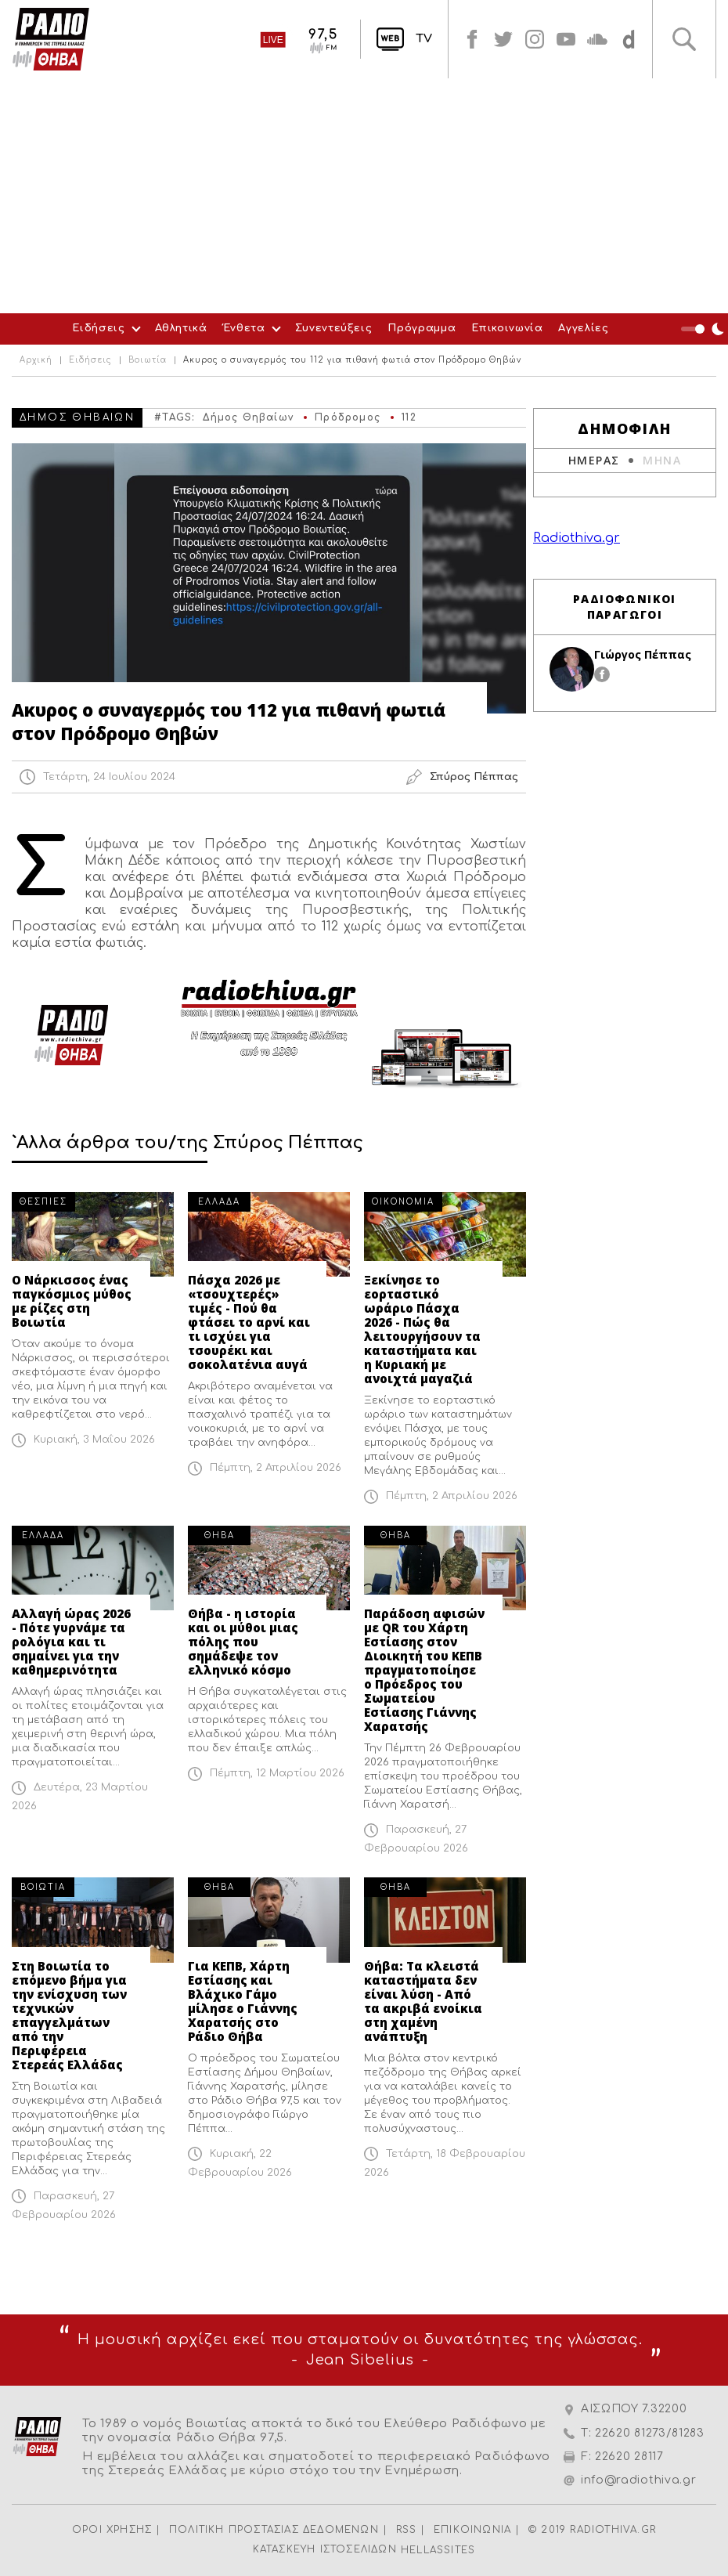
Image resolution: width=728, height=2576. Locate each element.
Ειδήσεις (98, 328)
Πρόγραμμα (421, 328)
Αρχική (36, 360)
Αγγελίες (583, 328)
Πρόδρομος (347, 417)
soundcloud (597, 39)
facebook (472, 39)
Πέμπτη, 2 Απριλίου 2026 (275, 1467)
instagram (534, 39)
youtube (566, 39)
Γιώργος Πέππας (642, 654)
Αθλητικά (181, 328)
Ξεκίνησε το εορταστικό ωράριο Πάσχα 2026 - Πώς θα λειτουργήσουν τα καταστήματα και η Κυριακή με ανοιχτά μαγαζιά (422, 1329)
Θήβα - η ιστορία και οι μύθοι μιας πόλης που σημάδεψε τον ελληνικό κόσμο (243, 1642)
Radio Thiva (51, 39)
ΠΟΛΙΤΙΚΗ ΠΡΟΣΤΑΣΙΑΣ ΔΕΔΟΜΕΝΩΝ (274, 2529)
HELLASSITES (438, 2550)
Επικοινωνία (506, 328)
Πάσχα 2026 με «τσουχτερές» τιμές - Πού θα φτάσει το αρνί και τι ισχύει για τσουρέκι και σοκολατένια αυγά (249, 1322)
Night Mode (704, 329)
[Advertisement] (364, 195)
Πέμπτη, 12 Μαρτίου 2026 (277, 1773)
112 (409, 417)
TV (424, 38)
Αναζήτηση (684, 39)
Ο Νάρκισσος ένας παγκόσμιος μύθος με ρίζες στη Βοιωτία (72, 1301)
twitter (503, 39)
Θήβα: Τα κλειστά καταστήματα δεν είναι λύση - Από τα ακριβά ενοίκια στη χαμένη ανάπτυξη (423, 2001)
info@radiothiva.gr (639, 2480)
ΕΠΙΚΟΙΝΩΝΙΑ (472, 2529)
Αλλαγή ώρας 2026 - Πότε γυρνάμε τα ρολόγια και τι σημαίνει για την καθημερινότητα (71, 1642)
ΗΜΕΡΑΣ (593, 460)
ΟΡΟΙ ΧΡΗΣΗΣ (112, 2529)
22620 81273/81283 (650, 2433)
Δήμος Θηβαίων (248, 417)
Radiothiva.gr (576, 538)
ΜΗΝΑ (662, 460)
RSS (406, 2529)
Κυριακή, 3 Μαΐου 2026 (94, 1439)
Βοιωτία (147, 360)
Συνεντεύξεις (334, 328)
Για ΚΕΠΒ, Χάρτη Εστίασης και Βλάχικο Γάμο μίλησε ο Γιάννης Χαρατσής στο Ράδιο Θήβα (242, 2001)
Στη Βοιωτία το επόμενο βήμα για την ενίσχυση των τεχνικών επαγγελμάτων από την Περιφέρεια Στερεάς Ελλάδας (69, 2015)
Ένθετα (244, 328)
